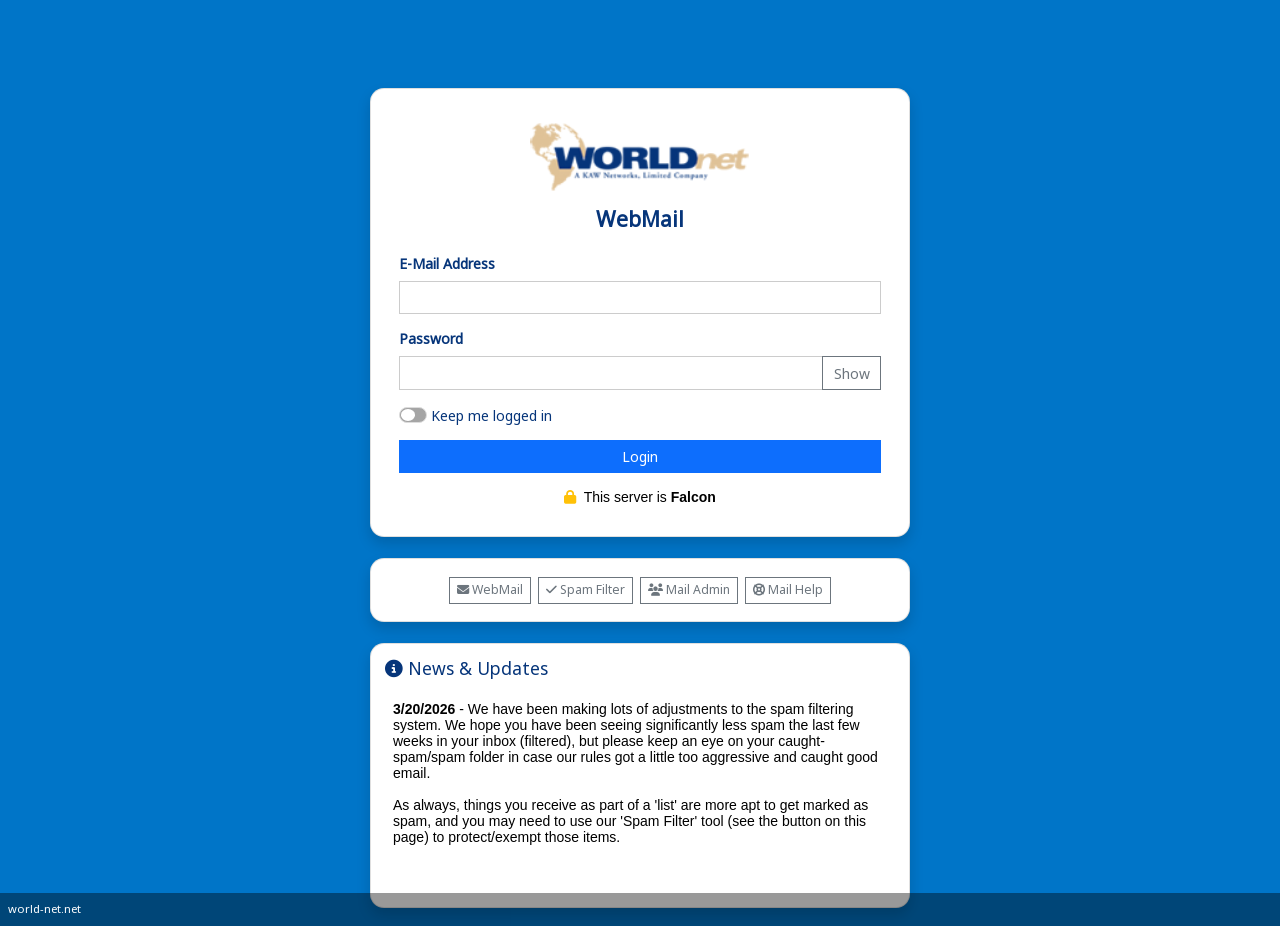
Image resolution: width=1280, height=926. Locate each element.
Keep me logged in (491, 415)
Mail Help (788, 589)
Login (640, 456)
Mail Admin (689, 589)
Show (852, 373)
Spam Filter (585, 589)
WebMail (490, 589)
